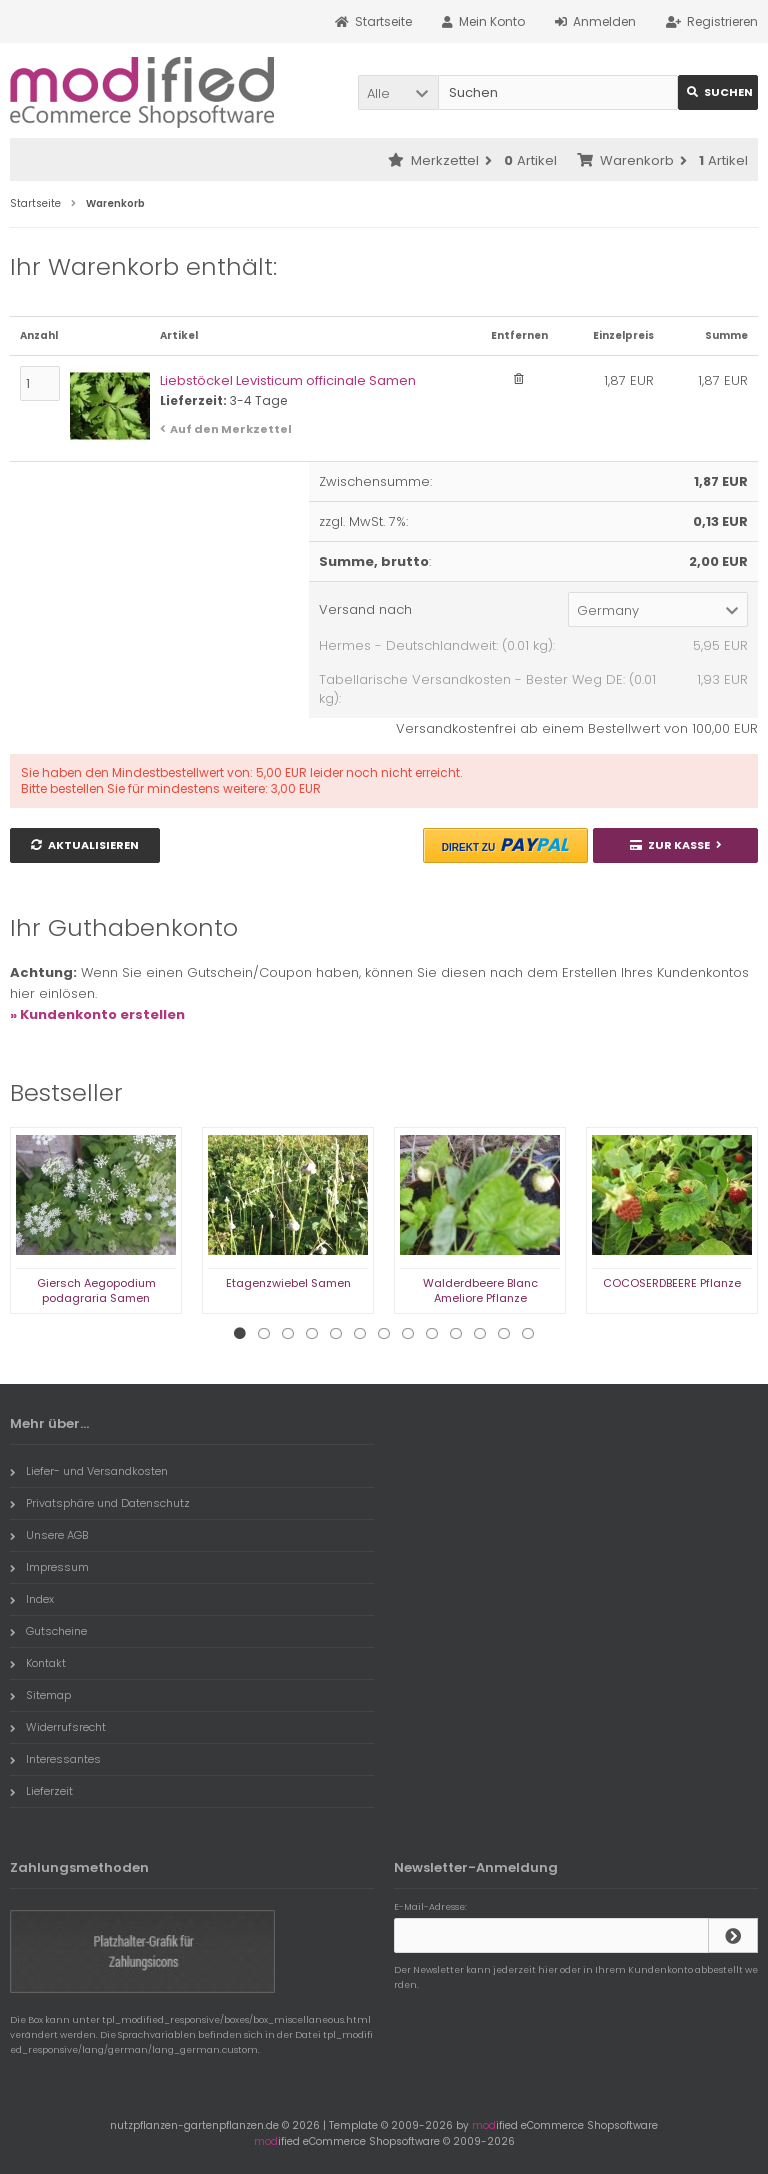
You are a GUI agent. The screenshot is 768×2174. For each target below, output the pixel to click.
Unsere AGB (49, 1535)
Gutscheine (48, 1631)
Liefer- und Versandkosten (89, 1471)
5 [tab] (336, 1334)
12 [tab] (504, 1334)
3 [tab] (288, 1334)
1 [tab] (240, 1334)
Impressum (49, 1567)
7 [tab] (384, 1334)
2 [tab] (264, 1334)
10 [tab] (456, 1334)
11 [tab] (480, 1334)
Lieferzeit (41, 1791)
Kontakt (38, 1663)
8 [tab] (408, 1334)
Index (32, 1599)
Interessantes (55, 1759)
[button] (398, 92)
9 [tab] (432, 1334)
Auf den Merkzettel (231, 429)
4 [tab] (312, 1334)
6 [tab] (360, 1334)
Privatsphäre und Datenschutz (100, 1503)
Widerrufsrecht (58, 1727)
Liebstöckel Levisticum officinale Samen (288, 380)
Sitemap (40, 1695)
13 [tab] (528, 1334)
